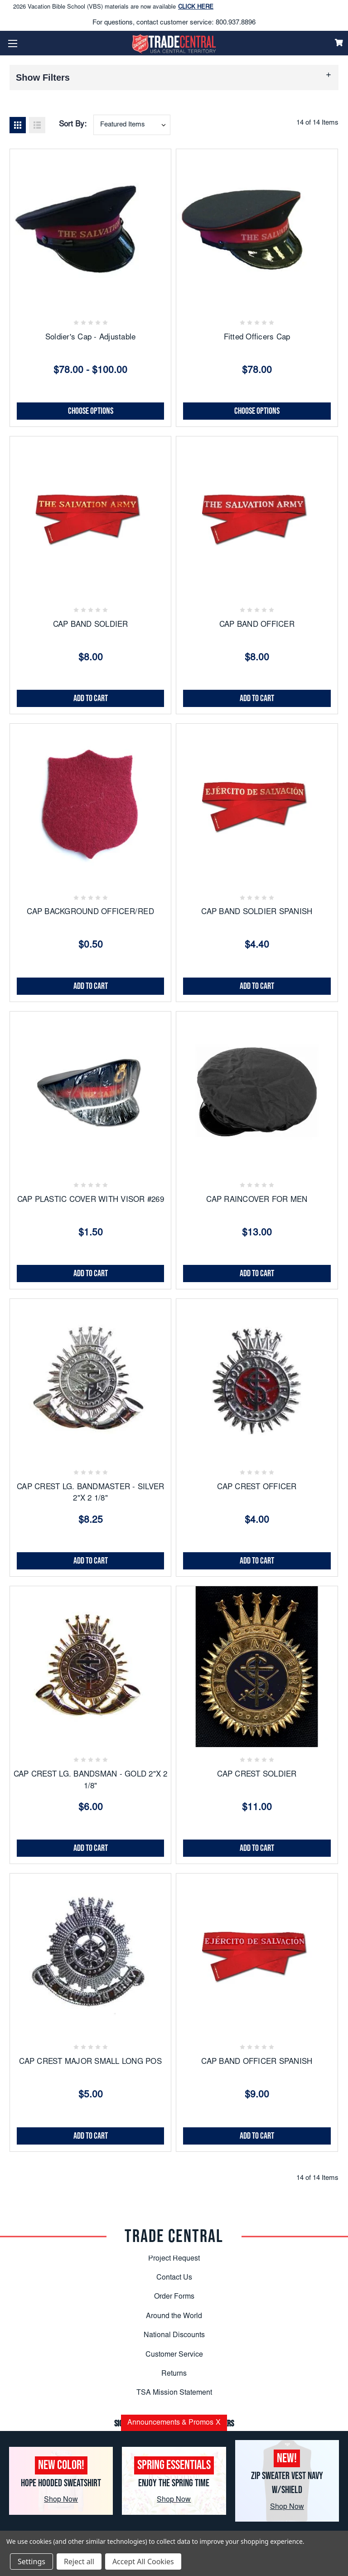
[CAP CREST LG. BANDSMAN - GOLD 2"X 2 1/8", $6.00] (90, 1666)
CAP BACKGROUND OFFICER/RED (90, 912)
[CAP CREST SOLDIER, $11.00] (257, 1666)
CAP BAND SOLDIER (90, 625)
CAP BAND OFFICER (257, 625)
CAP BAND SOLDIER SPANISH (256, 912)
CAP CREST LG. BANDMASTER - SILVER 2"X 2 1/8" (90, 1493)
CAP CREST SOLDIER (256, 1775)
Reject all (79, 2561)
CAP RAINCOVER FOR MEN (256, 1200)
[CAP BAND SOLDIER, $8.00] (90, 517)
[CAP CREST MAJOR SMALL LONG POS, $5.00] (90, 1954)
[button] (174, 77)
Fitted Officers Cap (257, 338)
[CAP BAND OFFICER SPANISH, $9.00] (257, 1954)
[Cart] (339, 42)
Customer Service (174, 2354)
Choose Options (90, 411)
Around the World (174, 2316)
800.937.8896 (236, 22)
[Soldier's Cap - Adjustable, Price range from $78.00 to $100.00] (90, 229)
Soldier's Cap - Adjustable (90, 338)
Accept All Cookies (143, 2561)
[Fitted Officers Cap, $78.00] (257, 229)
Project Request (174, 2258)
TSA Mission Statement (174, 2393)
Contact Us (174, 2277)
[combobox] (131, 125)
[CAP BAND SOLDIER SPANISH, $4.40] (257, 804)
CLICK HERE (195, 10)
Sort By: (73, 125)
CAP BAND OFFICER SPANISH (256, 2062)
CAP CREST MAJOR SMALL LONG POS (90, 2062)
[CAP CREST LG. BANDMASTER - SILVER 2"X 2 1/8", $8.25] (90, 1379)
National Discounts (174, 2335)
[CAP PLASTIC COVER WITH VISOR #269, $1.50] (90, 1092)
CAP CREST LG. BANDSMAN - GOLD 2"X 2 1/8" (91, 1781)
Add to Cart (90, 698)
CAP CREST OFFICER (256, 1487)
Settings (31, 2561)
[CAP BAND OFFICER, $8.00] (257, 517)
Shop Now (61, 2499)
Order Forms (174, 2296)
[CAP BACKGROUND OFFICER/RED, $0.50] (90, 804)
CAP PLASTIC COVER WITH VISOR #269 (90, 1200)
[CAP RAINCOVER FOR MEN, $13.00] (257, 1092)
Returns (174, 2373)
